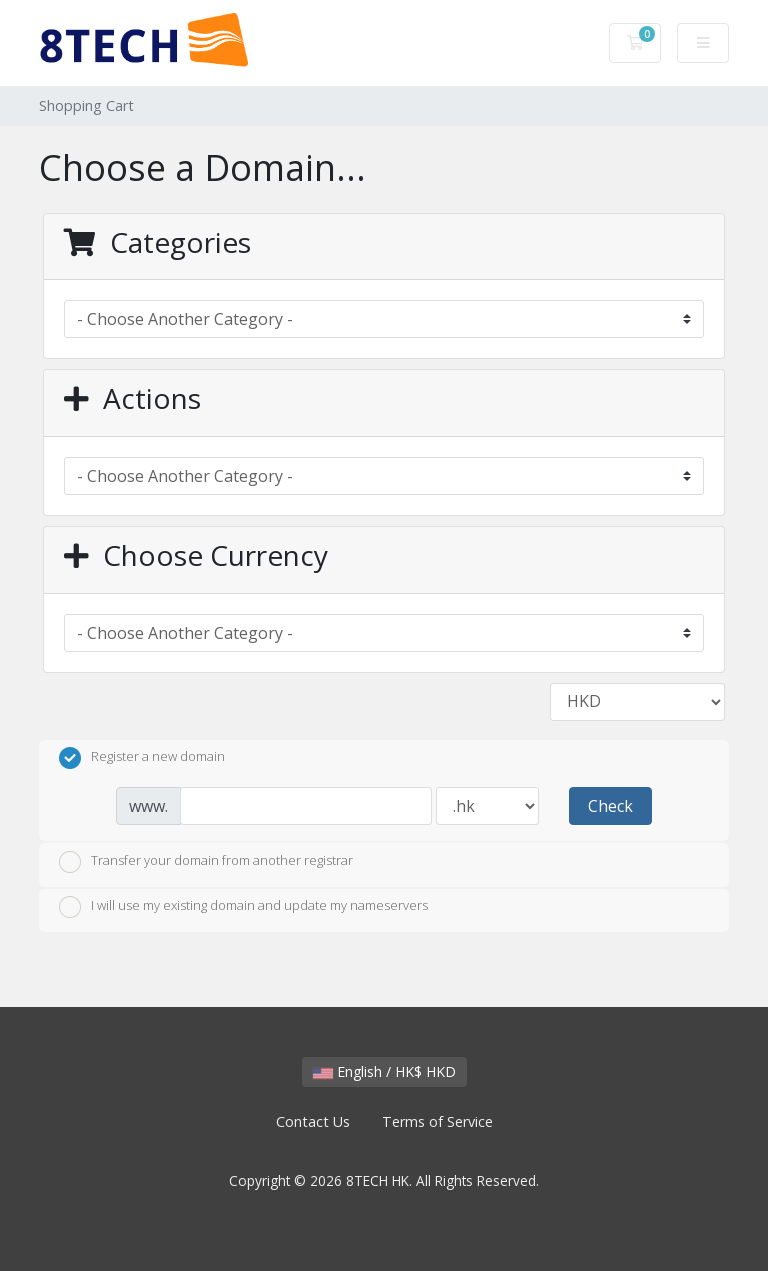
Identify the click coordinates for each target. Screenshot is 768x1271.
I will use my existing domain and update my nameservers (243, 907)
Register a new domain (142, 758)
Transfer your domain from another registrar (206, 862)
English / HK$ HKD (384, 1071)
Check (610, 806)
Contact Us (313, 1121)
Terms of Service (437, 1121)
